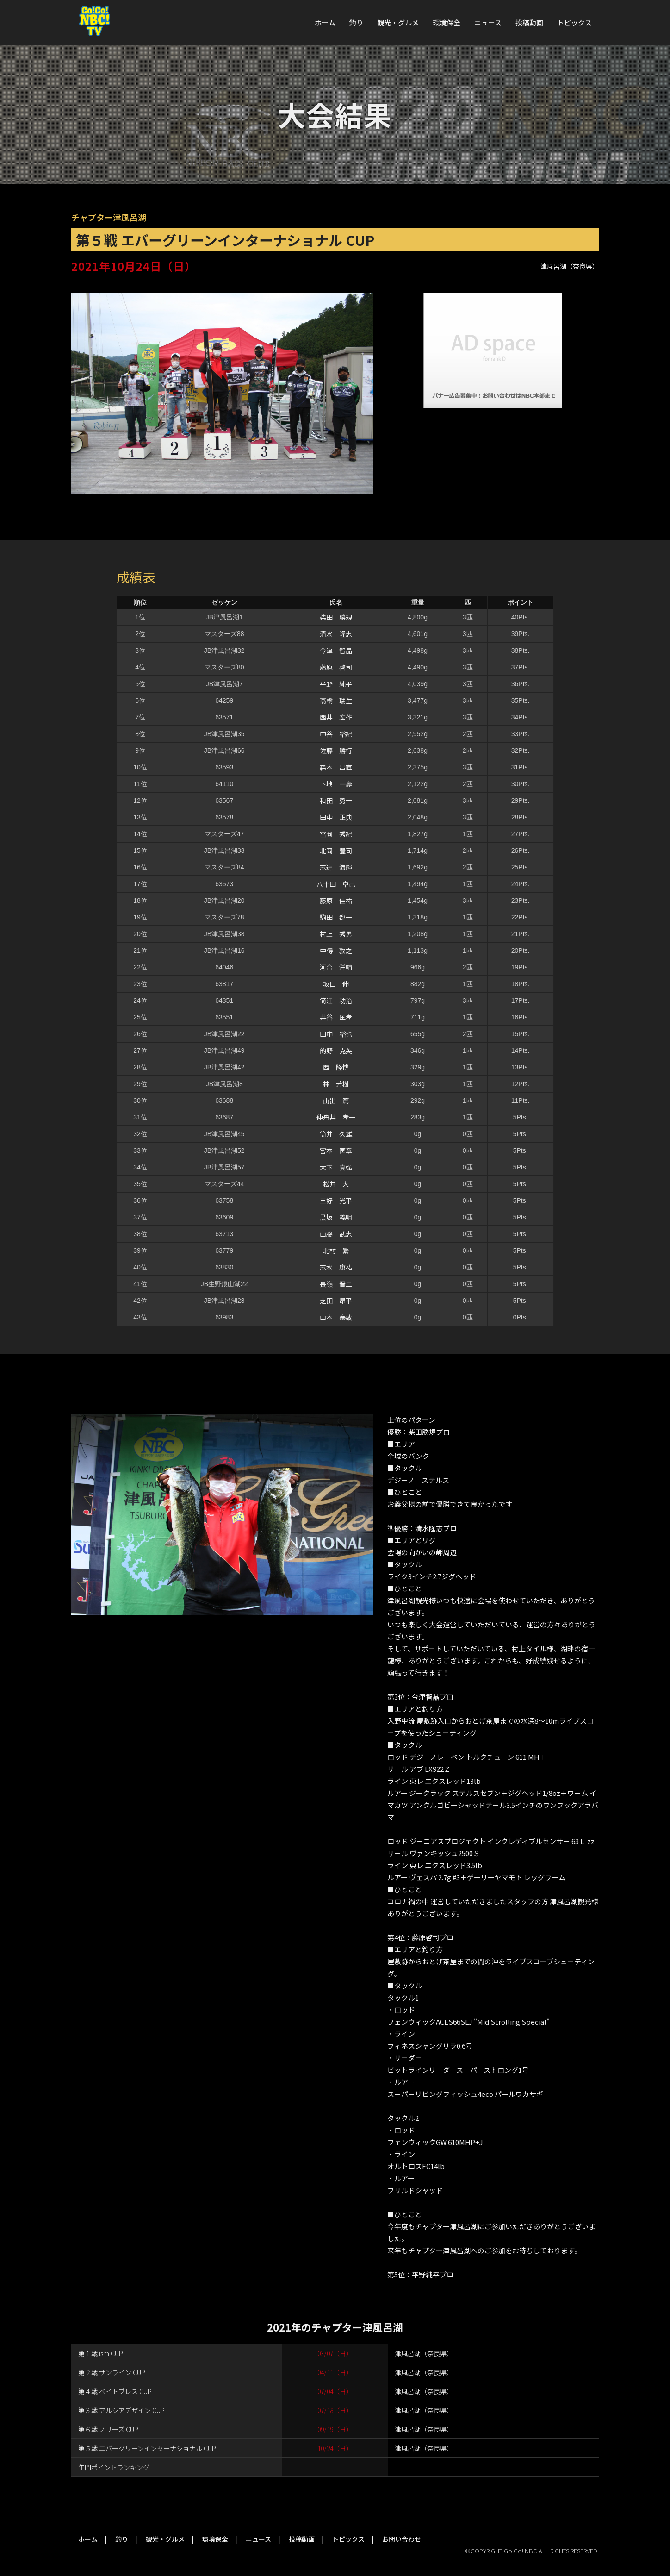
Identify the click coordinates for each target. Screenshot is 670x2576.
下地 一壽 (336, 783)
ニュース (488, 22)
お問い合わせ (401, 2539)
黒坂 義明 (336, 1217)
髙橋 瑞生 (336, 700)
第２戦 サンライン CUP (111, 2372)
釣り (356, 22)
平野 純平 (336, 683)
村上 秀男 (336, 933)
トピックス (574, 22)
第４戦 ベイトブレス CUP (115, 2391)
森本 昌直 (336, 767)
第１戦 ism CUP (100, 2353)
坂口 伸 (336, 983)
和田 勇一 (336, 800)
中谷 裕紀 (336, 733)
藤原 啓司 (336, 667)
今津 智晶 (336, 650)
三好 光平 (336, 1200)
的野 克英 (336, 1050)
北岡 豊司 (336, 850)
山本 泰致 (336, 1317)
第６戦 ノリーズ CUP (108, 2429)
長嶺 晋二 (336, 1283)
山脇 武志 (336, 1233)
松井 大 (336, 1183)
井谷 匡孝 (336, 1017)
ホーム (325, 22)
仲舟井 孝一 (335, 1117)
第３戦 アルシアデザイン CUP (121, 2410)
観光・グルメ (398, 22)
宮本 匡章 (336, 1150)
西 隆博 (336, 1067)
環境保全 (446, 22)
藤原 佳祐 (336, 900)
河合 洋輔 (336, 967)
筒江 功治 (336, 1000)
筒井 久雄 (336, 1133)
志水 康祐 (336, 1267)
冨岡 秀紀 (336, 833)
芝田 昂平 (336, 1300)
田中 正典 (336, 817)
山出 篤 (336, 1100)
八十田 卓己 (335, 883)
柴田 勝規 (336, 617)
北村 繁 (336, 1250)
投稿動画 (529, 22)
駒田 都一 (336, 917)
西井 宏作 (336, 717)
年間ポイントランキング (113, 2467)
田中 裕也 (336, 1033)
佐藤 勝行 (336, 750)
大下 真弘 (336, 1167)
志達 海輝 (336, 867)
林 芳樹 (336, 1083)
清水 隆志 (336, 633)
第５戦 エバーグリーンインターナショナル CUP (147, 2448)
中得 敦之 (336, 950)
